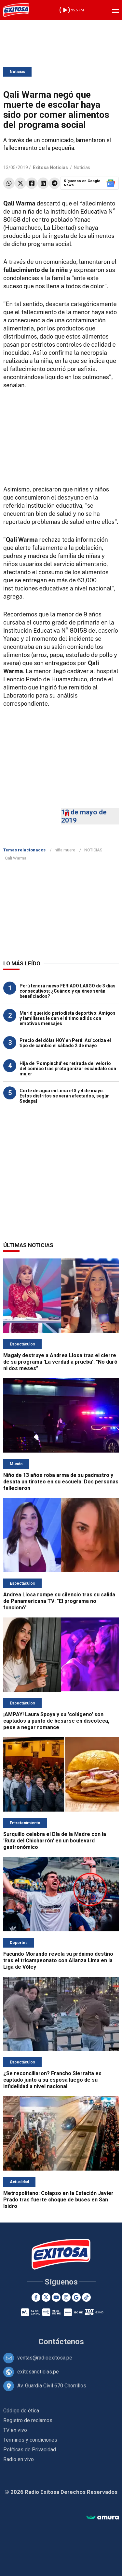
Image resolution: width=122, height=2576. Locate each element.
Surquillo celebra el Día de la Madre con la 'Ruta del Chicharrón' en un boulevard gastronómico (54, 1840)
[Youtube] (56, 2297)
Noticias (17, 71)
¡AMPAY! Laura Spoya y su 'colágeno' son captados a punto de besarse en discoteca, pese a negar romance (56, 1720)
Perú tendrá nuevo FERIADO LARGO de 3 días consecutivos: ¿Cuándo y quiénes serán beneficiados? (67, 991)
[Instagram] (66, 2297)
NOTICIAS (93, 850)
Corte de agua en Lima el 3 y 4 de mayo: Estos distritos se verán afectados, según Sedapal (65, 1096)
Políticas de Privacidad (29, 2449)
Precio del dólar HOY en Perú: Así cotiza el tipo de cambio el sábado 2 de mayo (65, 1043)
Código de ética (21, 2411)
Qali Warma (15, 858)
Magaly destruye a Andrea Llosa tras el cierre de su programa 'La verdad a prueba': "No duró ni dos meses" (60, 1361)
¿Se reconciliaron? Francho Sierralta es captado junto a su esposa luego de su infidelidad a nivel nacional (52, 2079)
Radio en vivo (18, 2459)
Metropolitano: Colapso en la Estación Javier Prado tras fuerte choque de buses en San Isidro (58, 2199)
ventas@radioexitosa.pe (44, 2358)
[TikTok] (86, 2297)
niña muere (65, 850)
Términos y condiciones (30, 2440)
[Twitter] (46, 2297)
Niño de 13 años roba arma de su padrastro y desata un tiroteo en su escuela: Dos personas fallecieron (60, 1481)
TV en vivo (15, 2430)
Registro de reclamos (27, 2420)
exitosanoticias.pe (38, 2372)
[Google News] (76, 2297)
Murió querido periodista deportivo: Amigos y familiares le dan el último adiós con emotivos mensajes (67, 1018)
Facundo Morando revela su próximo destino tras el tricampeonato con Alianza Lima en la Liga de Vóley (58, 1960)
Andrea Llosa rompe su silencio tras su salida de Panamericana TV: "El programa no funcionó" (59, 1601)
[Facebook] (36, 2297)
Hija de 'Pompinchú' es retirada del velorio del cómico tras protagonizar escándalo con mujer (68, 1068)
